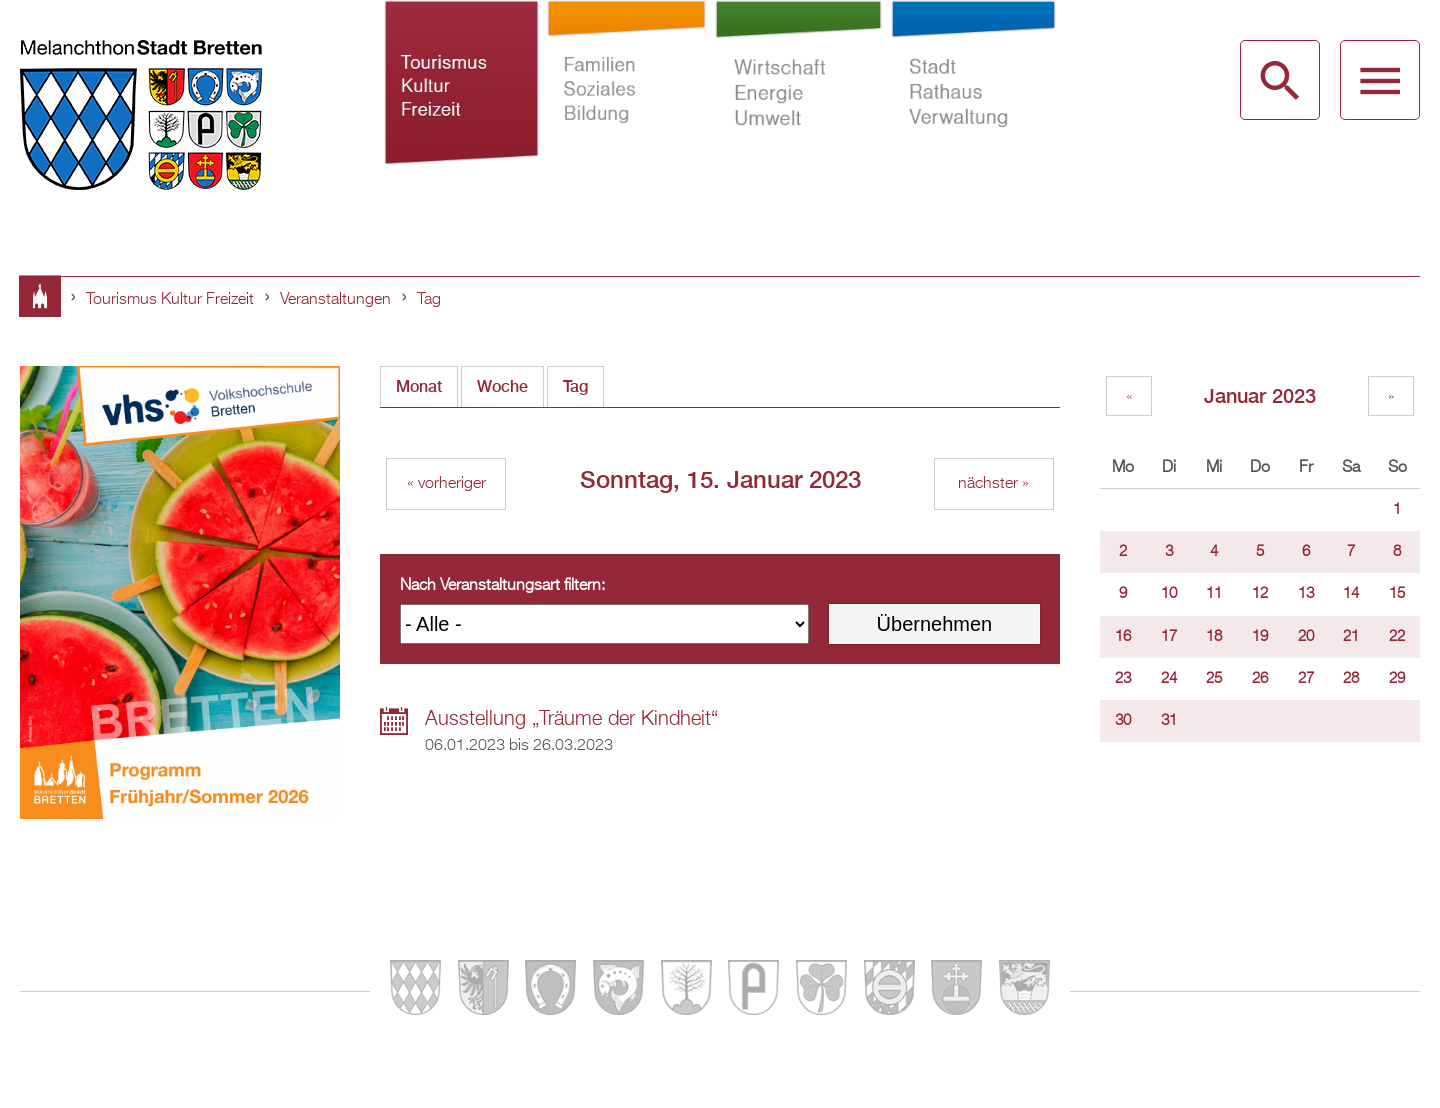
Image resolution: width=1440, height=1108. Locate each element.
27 (1306, 679)
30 (1123, 721)
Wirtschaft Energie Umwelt (799, 108)
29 (1397, 679)
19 (1260, 637)
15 (1397, 594)
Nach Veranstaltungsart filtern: (502, 586)
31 (1169, 721)
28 (1351, 679)
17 (1169, 637)
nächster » (993, 484)
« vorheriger (446, 484)
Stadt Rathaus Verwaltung (973, 108)
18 (1214, 637)
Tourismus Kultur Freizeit (461, 108)
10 (1169, 594)
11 (1214, 594)
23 (1123, 679)
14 (1351, 594)
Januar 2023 (1260, 395)
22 (1397, 637)
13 (1306, 594)
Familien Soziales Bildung (627, 108)
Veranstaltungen (335, 300)
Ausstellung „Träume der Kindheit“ (571, 719)
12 (1260, 594)
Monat (419, 386)
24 (1169, 679)
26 (1260, 679)
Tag (429, 300)
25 (1214, 679)
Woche (502, 386)
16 (1123, 637)
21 (1351, 637)
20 (1306, 637)
